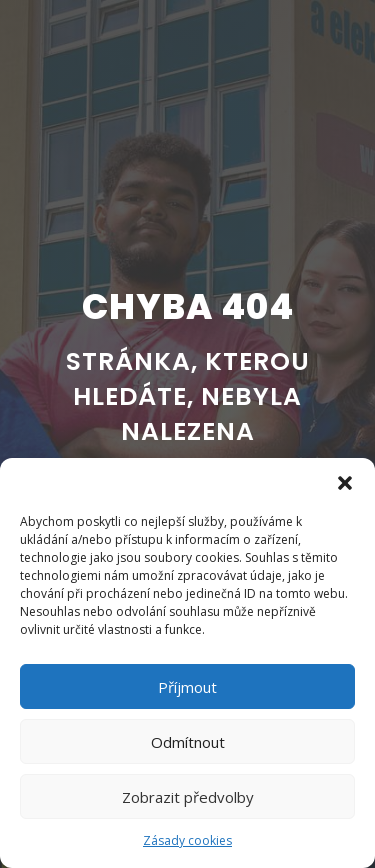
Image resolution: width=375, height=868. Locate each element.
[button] (345, 483)
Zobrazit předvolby (188, 797)
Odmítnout (188, 742)
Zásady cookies (187, 840)
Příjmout (187, 687)
